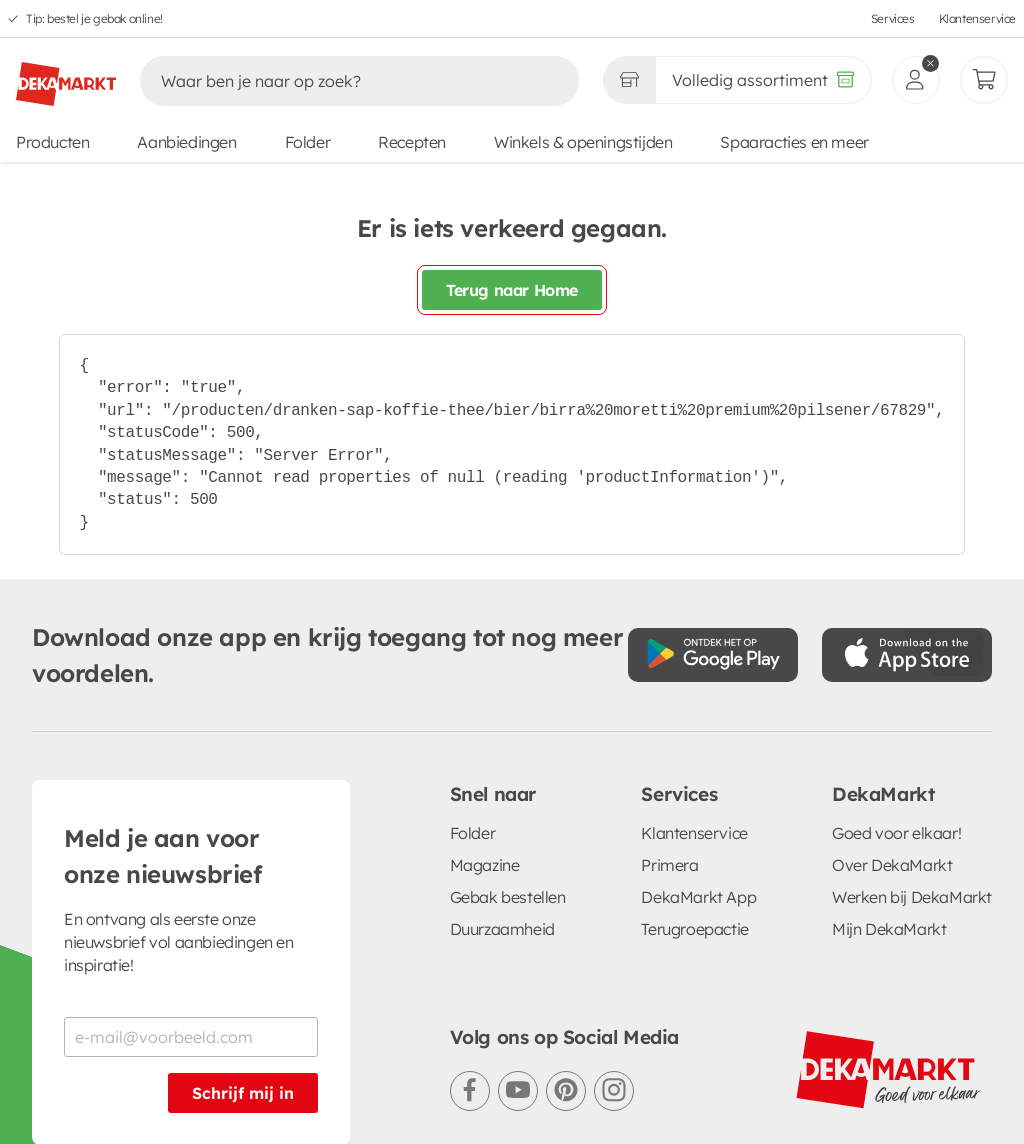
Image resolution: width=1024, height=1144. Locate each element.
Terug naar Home (512, 290)
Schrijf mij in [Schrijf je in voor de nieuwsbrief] (243, 1093)
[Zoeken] (338, 81)
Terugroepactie (694, 929)
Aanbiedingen (186, 142)
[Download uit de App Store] (907, 655)
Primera (669, 865)
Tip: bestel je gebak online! (94, 18)
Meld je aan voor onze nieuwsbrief (163, 856)
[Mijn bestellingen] (984, 80)
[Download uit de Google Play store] (713, 655)
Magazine (485, 865)
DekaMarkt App (698, 897)
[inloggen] (916, 80)
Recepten (412, 142)
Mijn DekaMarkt (889, 929)
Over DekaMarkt (892, 865)
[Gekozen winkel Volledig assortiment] (629, 80)
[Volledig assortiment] (763, 80)
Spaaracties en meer (794, 142)
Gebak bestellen (508, 897)
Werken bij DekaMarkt (912, 897)
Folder (308, 142)
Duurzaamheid (502, 929)
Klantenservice (977, 18)
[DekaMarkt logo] (66, 76)
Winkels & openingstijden (583, 142)
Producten (52, 142)
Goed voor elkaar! (896, 833)
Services (893, 18)
